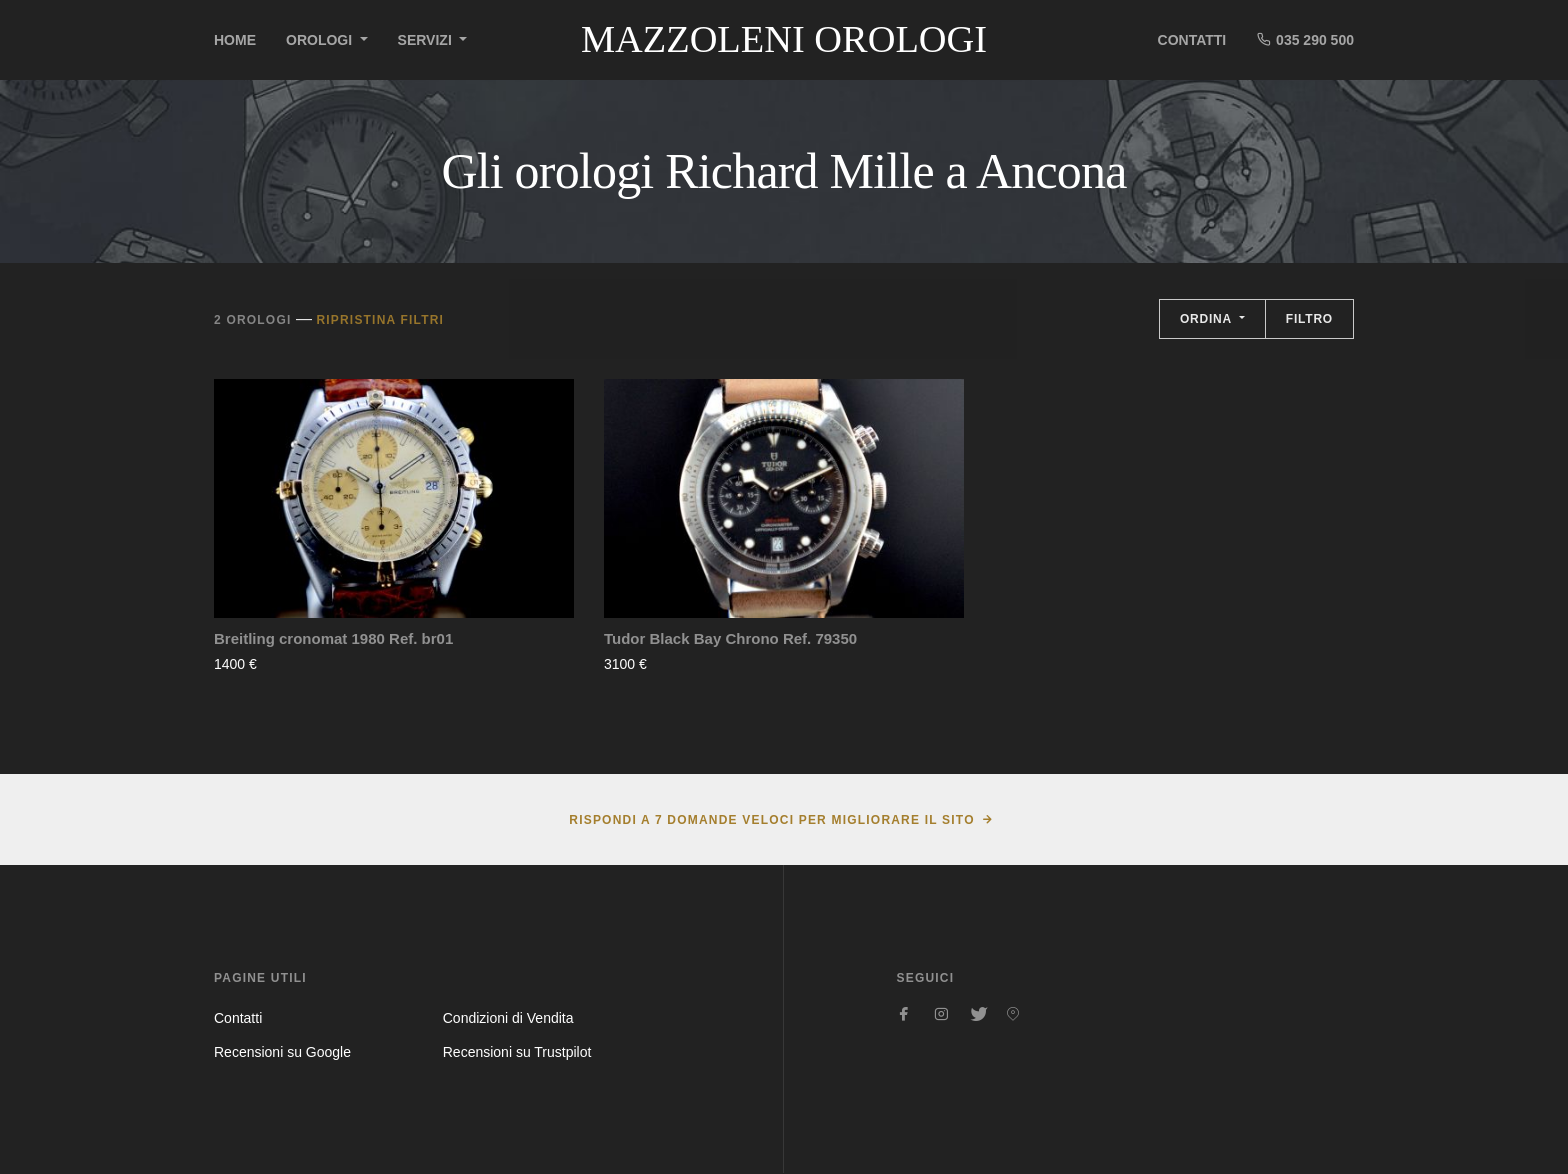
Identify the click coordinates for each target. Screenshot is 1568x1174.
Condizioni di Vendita (508, 1018)
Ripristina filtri (380, 320)
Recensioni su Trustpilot (517, 1052)
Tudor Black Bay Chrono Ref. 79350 (730, 638)
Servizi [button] (427, 40)
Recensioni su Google (282, 1052)
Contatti (1192, 40)
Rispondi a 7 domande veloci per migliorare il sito (771, 820)
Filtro (1309, 319)
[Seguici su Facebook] (905, 1014)
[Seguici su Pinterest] (1013, 1014)
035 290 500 (1305, 39)
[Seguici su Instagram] (941, 1014)
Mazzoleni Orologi (784, 39)
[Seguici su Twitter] (977, 1014)
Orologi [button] (321, 40)
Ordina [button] (1208, 319)
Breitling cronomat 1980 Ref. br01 (333, 638)
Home (235, 40)
